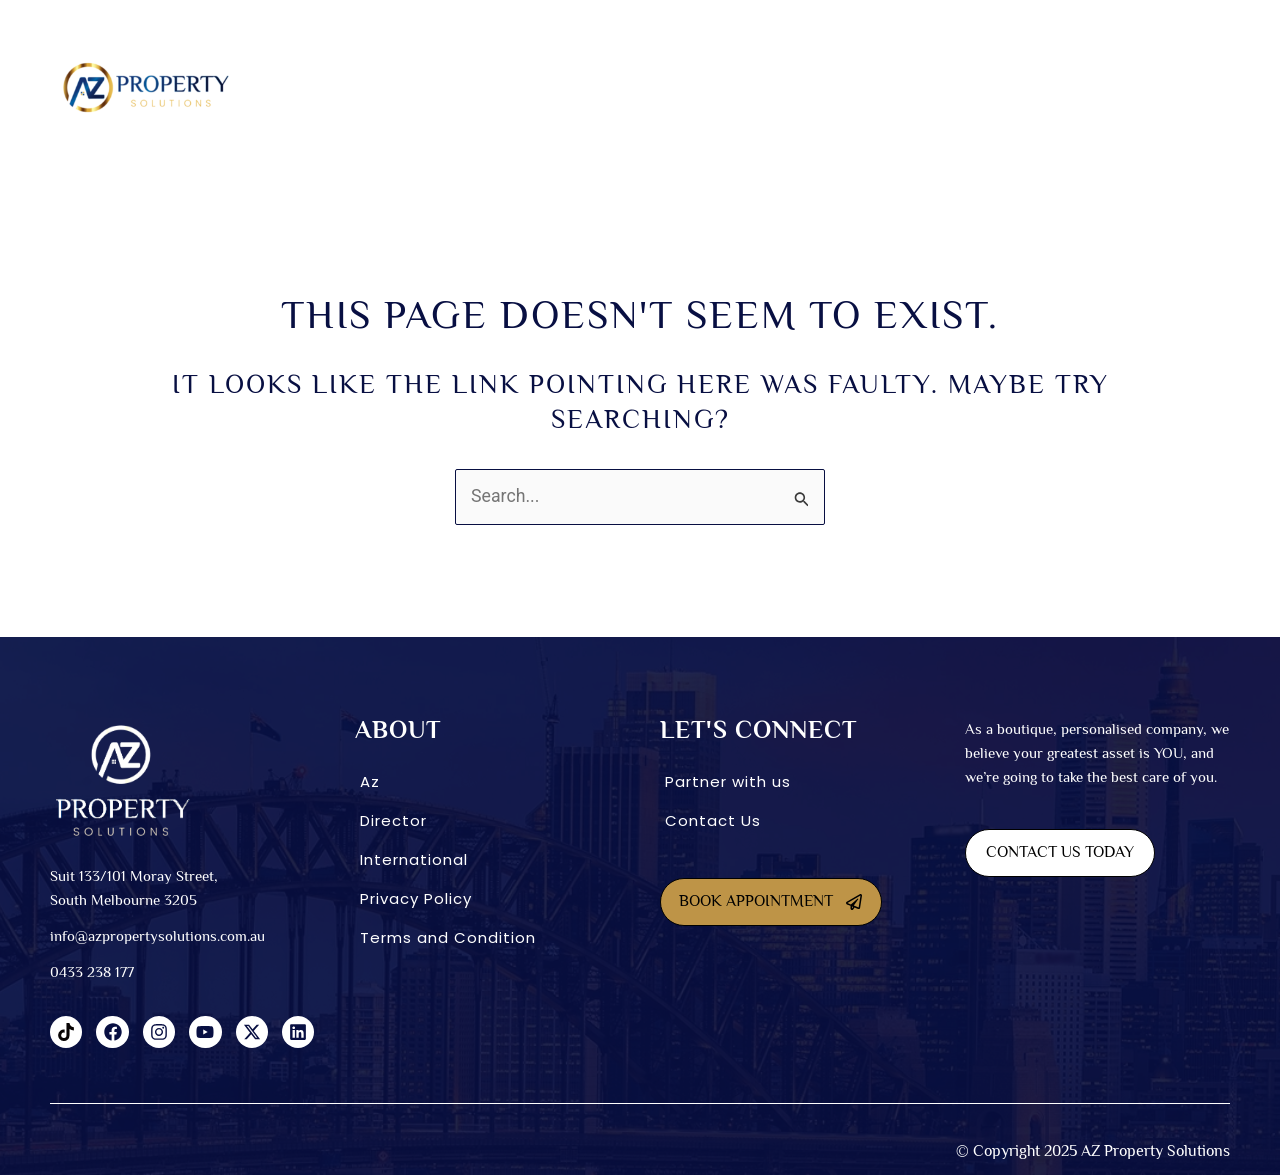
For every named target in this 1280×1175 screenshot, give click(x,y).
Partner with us (728, 781)
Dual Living (611, 87)
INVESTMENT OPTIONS (829, 87)
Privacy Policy (416, 898)
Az (370, 781)
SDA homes (512, 87)
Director (393, 820)
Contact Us (713, 820)
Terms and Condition (448, 937)
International (975, 87)
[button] (424, 87)
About (419, 87)
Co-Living (708, 87)
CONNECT (1087, 87)
